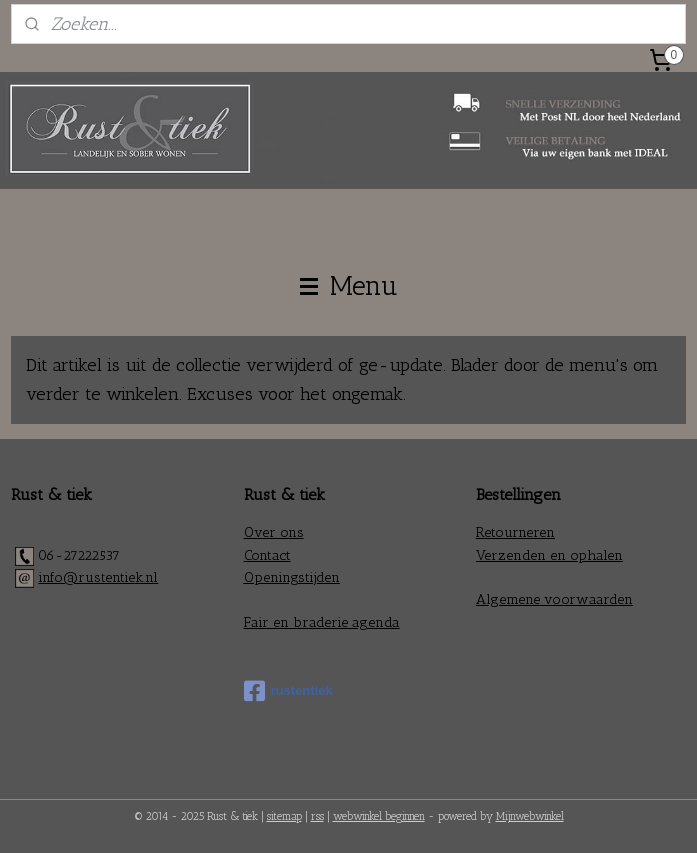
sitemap (284, 816)
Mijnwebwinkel (530, 816)
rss (317, 816)
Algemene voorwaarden (554, 599)
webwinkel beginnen (379, 816)
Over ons (274, 532)
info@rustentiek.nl (98, 577)
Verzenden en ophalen (549, 555)
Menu (349, 286)
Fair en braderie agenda (322, 622)
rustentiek (288, 691)
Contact (267, 555)
